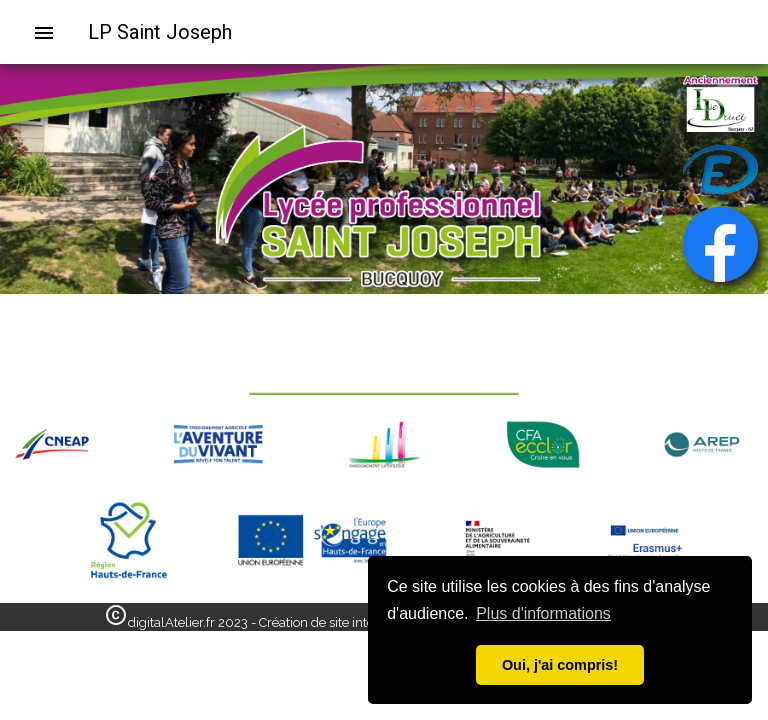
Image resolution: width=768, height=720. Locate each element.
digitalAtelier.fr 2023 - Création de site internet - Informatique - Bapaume (342, 622)
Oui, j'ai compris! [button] (560, 665)
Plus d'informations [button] (543, 613)
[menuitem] (52, 32)
